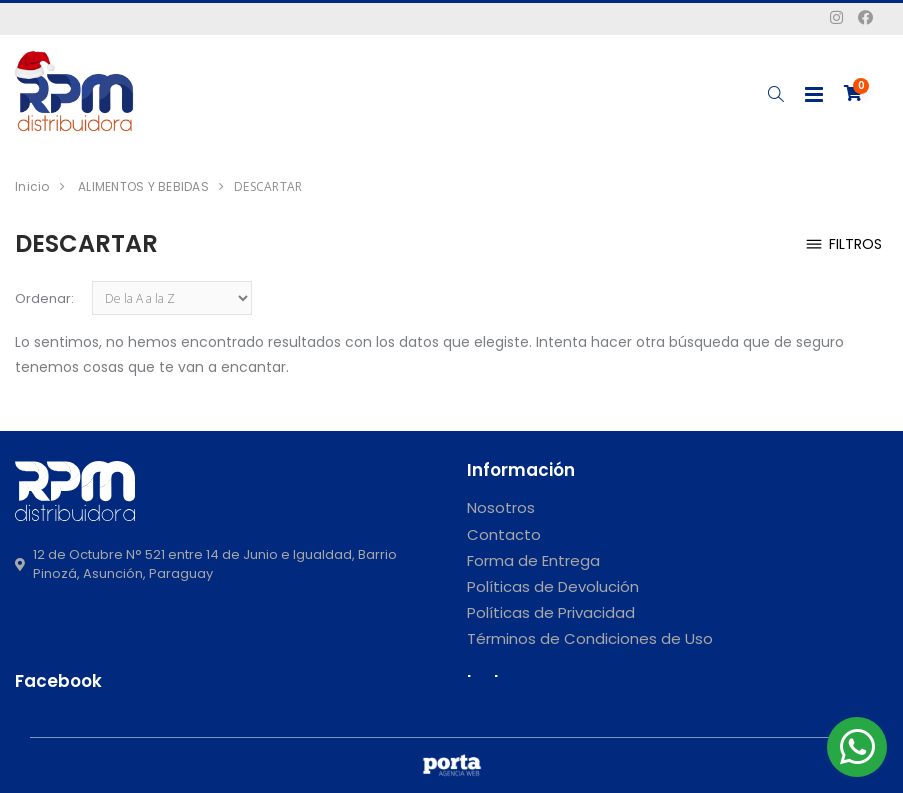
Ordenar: (44, 298)
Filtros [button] (843, 244)
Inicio (32, 186)
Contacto (504, 534)
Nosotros (501, 507)
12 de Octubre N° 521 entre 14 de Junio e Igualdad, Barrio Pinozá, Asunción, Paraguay (206, 564)
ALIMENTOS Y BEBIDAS (143, 186)
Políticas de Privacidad (551, 612)
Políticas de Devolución (553, 586)
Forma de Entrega (533, 560)
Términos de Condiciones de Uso (590, 638)
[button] (775, 94)
